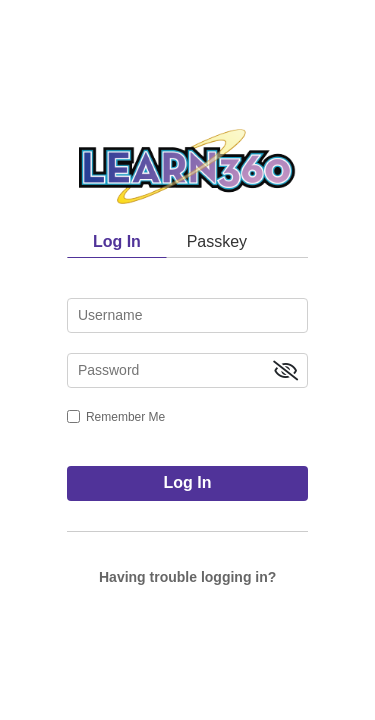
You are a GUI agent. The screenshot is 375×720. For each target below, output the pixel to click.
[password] (187, 370)
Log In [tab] (117, 241)
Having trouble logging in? (187, 577)
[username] (187, 315)
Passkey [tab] (217, 241)
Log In (188, 482)
